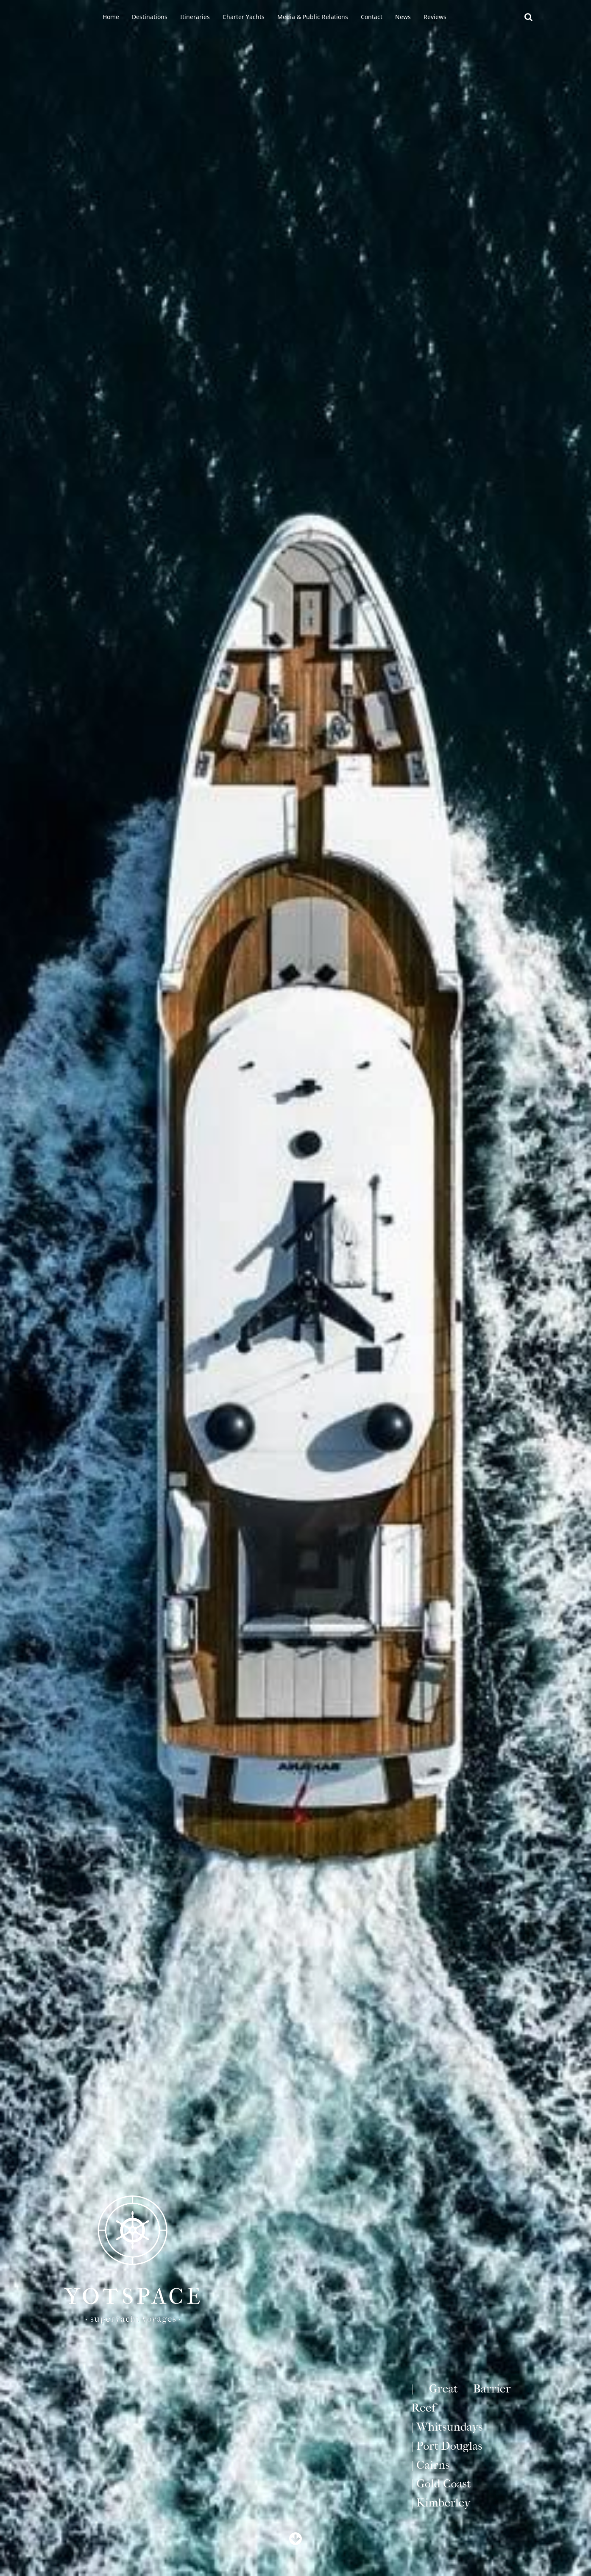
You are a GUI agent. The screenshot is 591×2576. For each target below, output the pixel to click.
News (403, 17)
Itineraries (195, 17)
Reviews (435, 17)
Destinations (149, 17)
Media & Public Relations (312, 17)
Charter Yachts (244, 17)
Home (111, 17)
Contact (371, 17)
